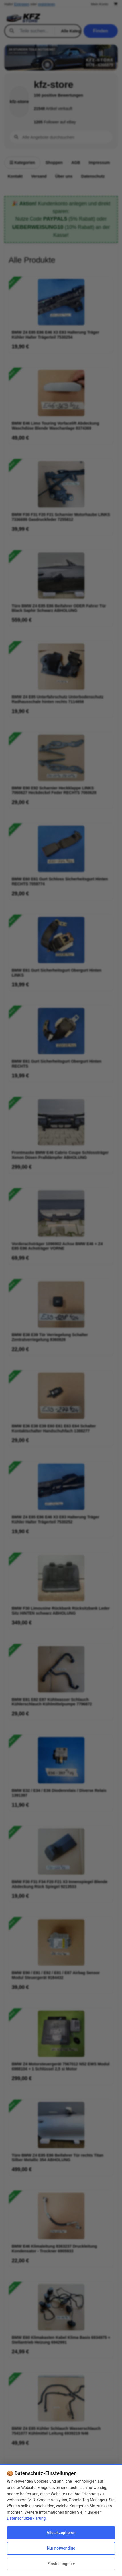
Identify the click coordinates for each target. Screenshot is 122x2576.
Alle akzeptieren (60, 2532)
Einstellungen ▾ (61, 2564)
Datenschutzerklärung (26, 2518)
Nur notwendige (61, 2548)
